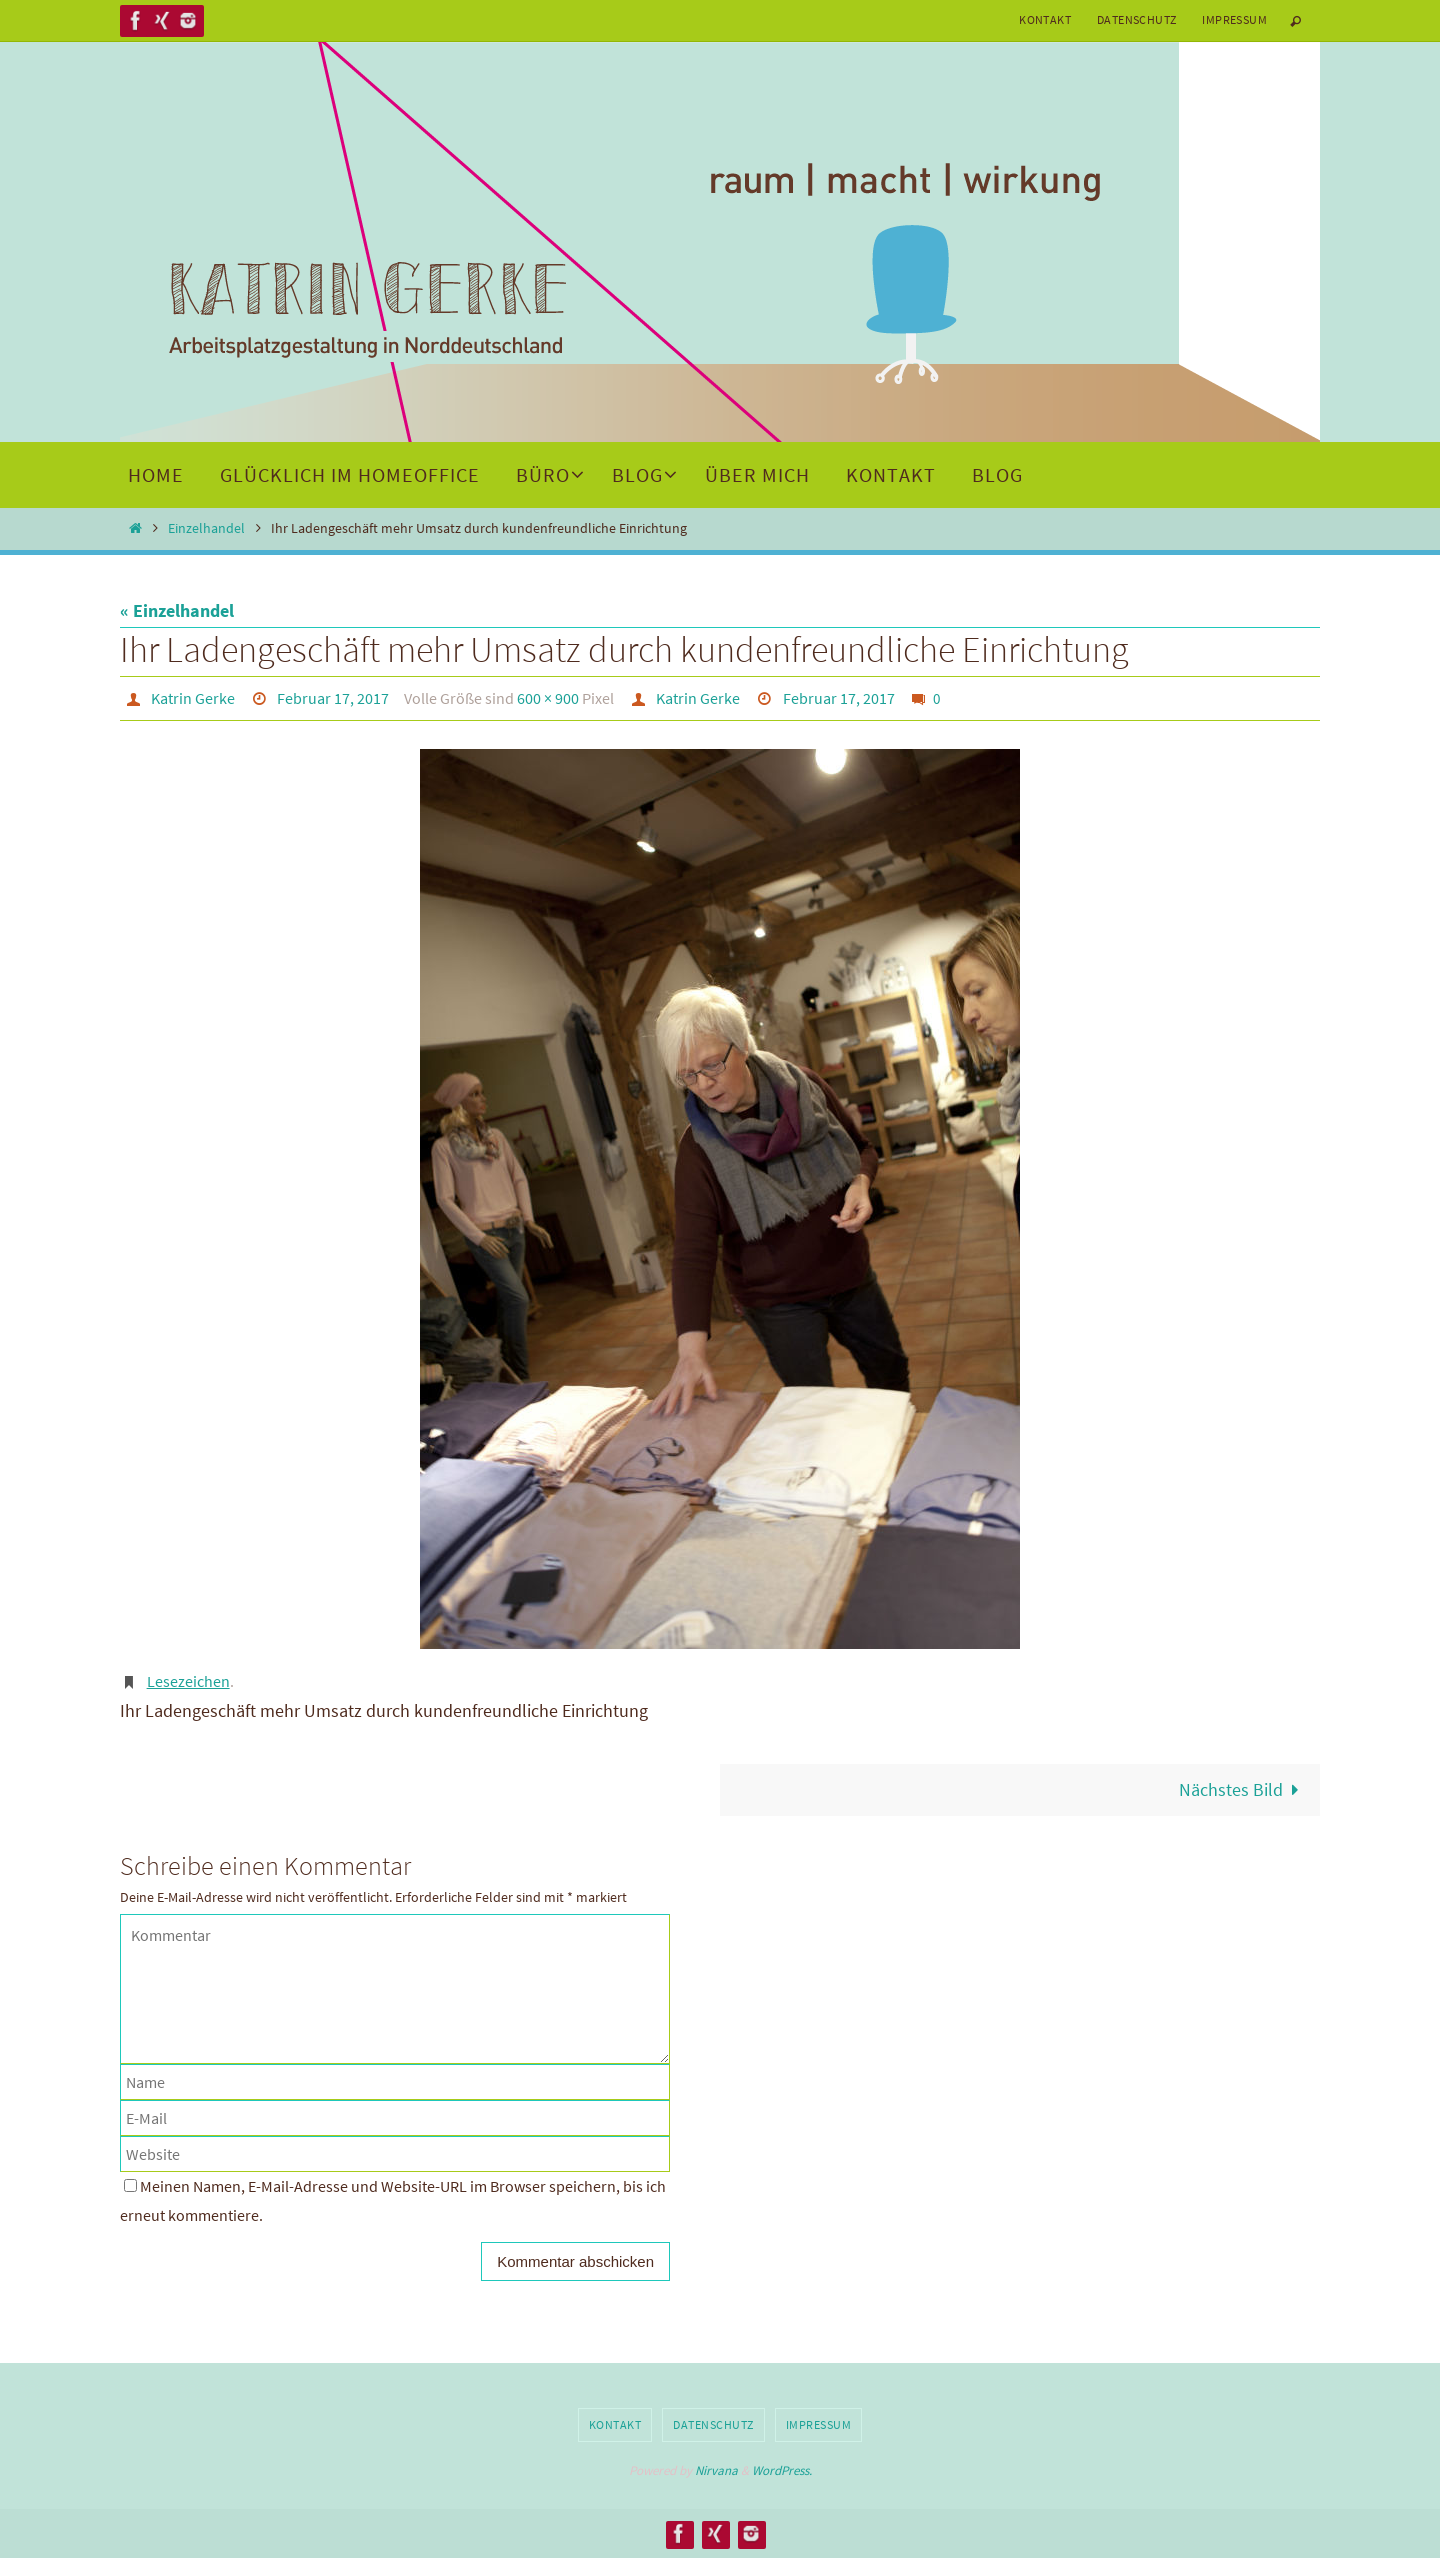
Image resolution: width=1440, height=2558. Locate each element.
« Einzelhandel (177, 610)
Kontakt (1045, 19)
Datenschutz (1136, 19)
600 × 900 (548, 698)
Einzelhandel (206, 528)
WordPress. (782, 2470)
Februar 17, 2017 (333, 698)
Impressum (1234, 19)
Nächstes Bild (1243, 1789)
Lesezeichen (188, 1681)
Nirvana (716, 2470)
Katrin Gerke (193, 698)
